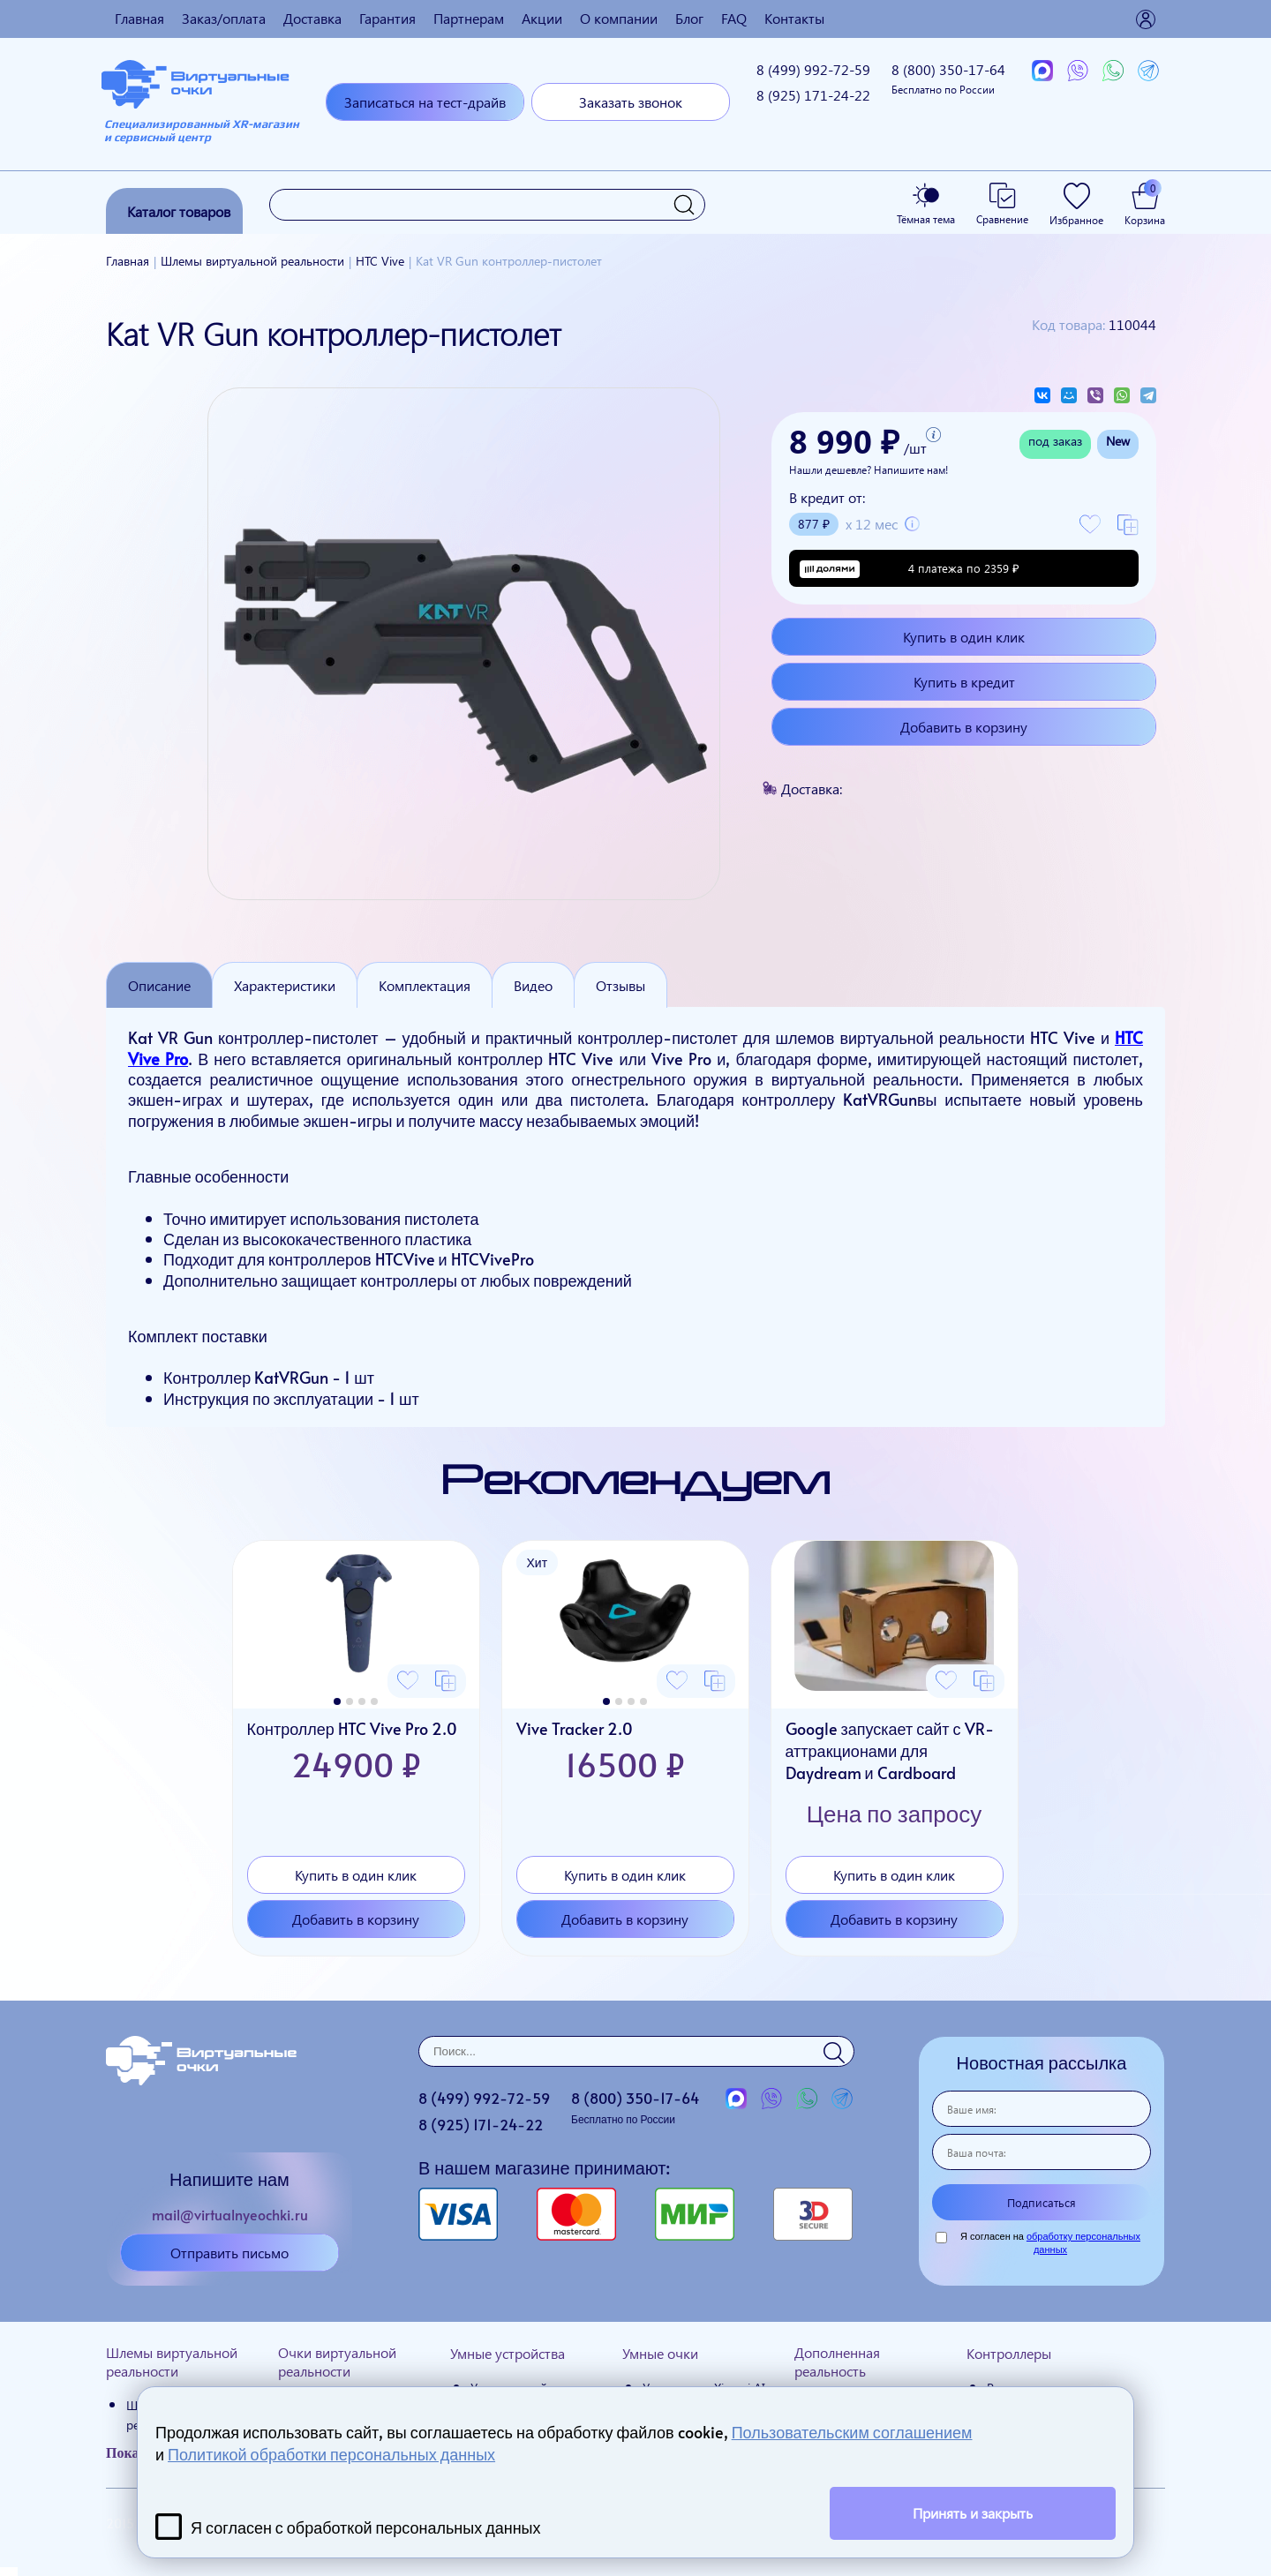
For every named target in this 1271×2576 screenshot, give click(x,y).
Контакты (794, 18)
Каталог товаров (178, 211)
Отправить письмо (229, 2252)
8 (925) (813, 95)
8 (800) (948, 78)
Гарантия (387, 18)
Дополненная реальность (837, 2361)
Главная (139, 18)
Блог (689, 18)
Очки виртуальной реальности (337, 2361)
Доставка (312, 18)
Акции (542, 18)
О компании (619, 18)
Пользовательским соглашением (852, 2432)
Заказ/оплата (224, 18)
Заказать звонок (630, 102)
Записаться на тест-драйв (425, 102)
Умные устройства (507, 2353)
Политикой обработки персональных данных (331, 2454)
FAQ (734, 18)
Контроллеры (1008, 2353)
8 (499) (813, 69)
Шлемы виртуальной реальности (171, 2361)
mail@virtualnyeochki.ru (230, 2214)
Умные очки (660, 2353)
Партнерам (468, 18)
